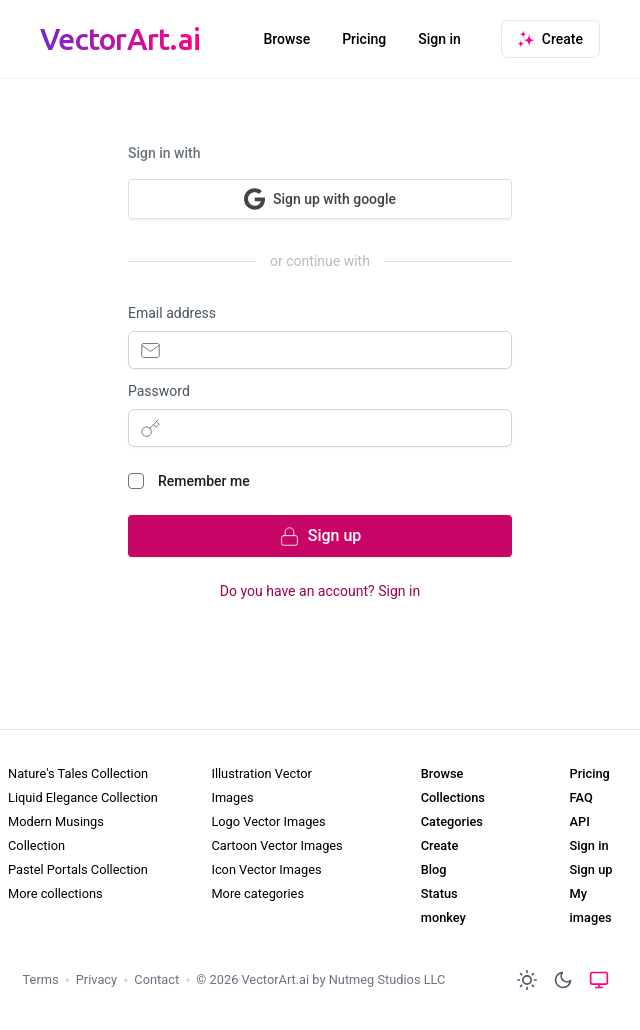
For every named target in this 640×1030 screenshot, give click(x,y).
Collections (453, 797)
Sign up (591, 869)
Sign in (439, 39)
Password (159, 391)
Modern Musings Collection (56, 833)
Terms (41, 979)
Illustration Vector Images (261, 785)
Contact (156, 979)
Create (440, 845)
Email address (172, 313)
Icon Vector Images (266, 869)
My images (591, 905)
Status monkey (443, 905)
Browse (286, 39)
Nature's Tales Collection (78, 773)
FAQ (581, 797)
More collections (55, 893)
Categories (452, 821)
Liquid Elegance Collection (83, 797)
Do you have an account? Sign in (320, 591)
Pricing (364, 39)
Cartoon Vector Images (276, 845)
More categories (257, 893)
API (580, 821)
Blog (434, 869)
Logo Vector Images (268, 821)
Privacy (96, 979)
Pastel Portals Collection (78, 869)
